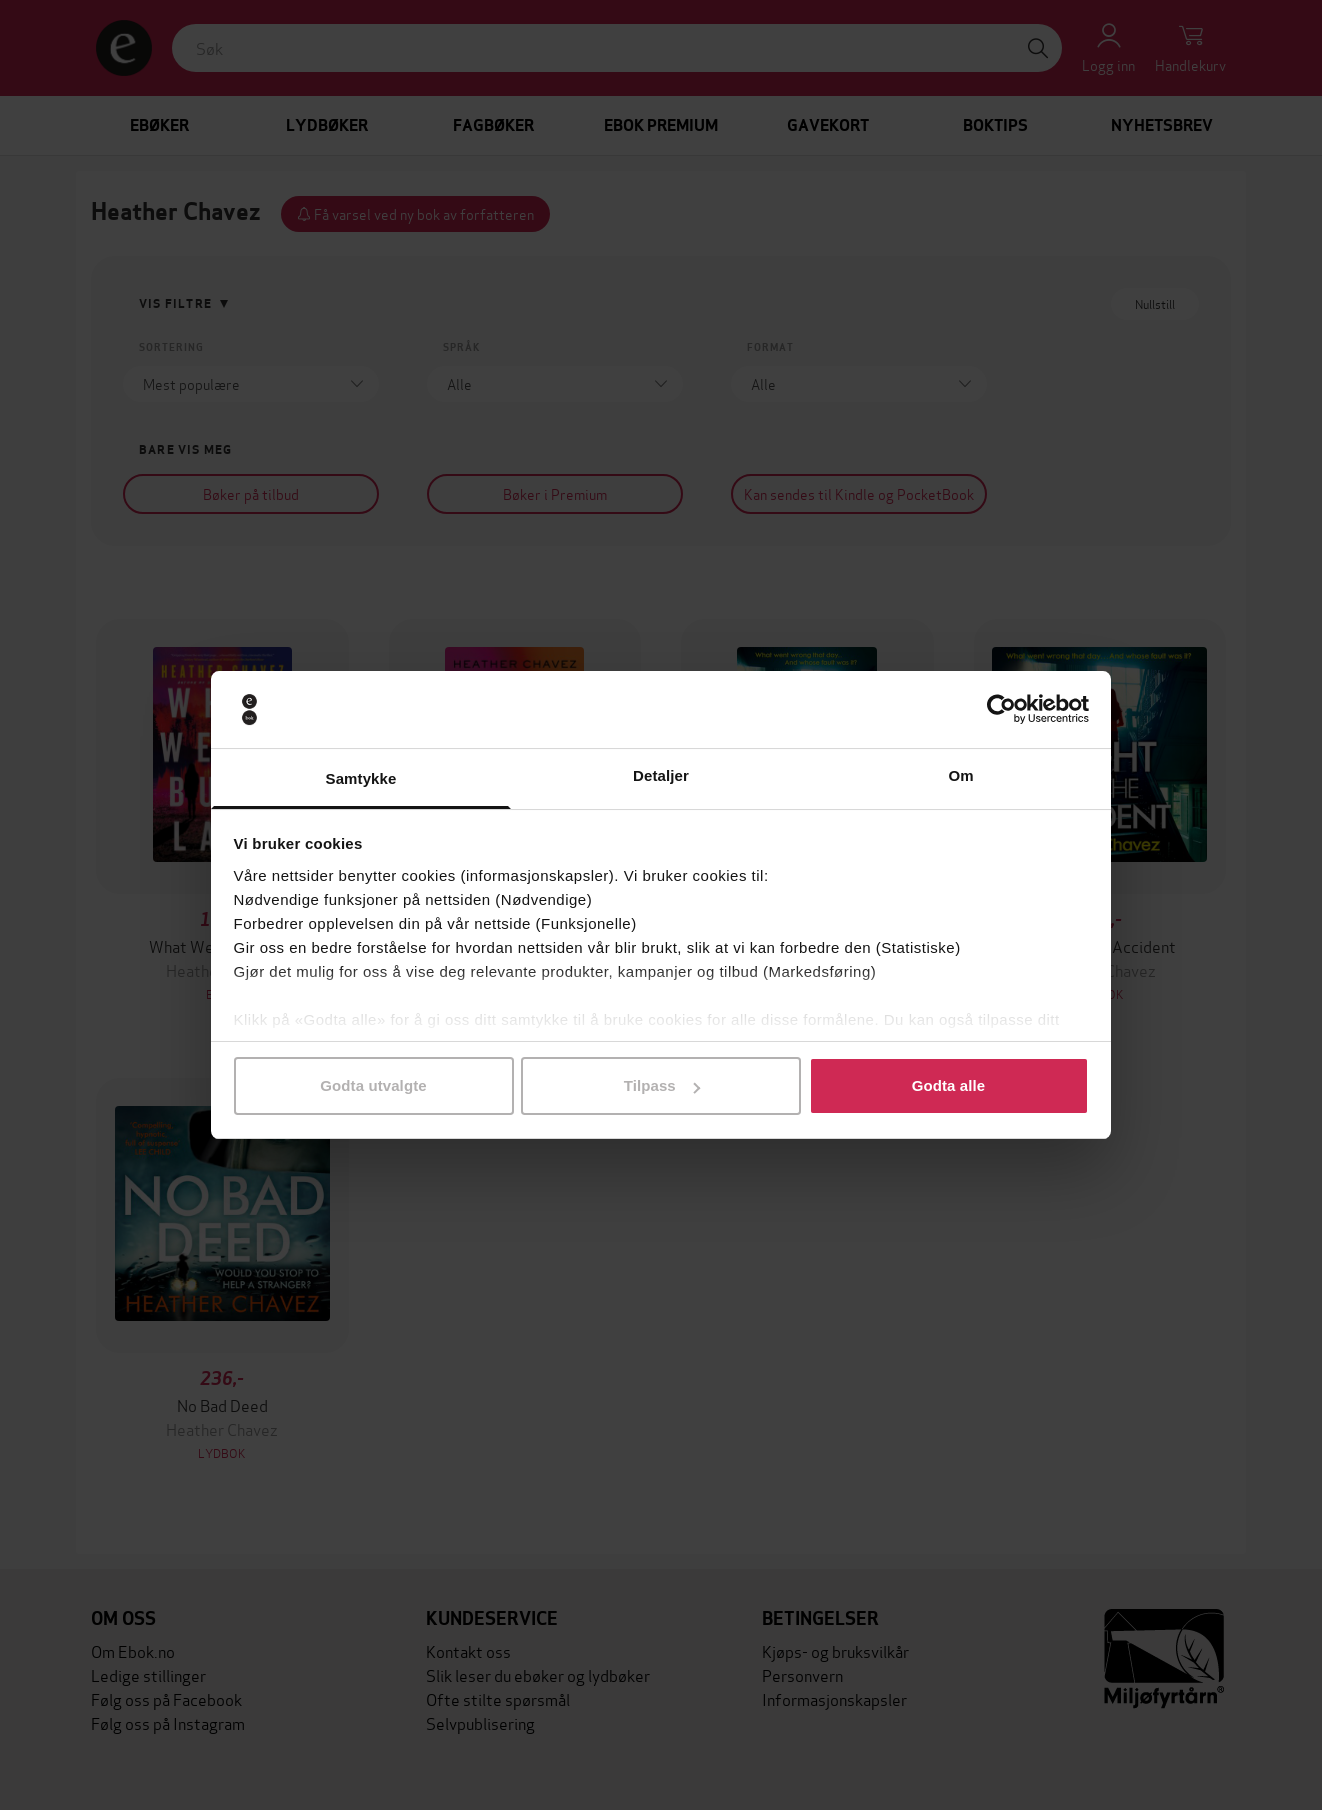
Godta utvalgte (373, 1085)
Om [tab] (960, 775)
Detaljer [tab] (661, 775)
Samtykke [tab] (361, 778)
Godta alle (949, 1085)
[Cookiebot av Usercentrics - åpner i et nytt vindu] (1001, 710)
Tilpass (662, 1085)
